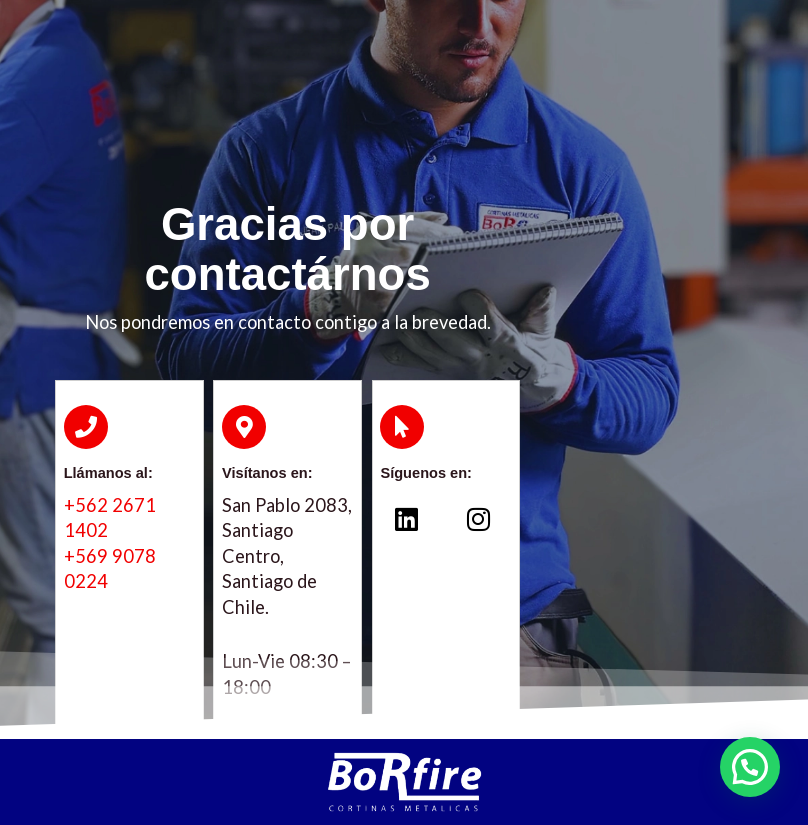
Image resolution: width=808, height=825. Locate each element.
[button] (750, 767)
